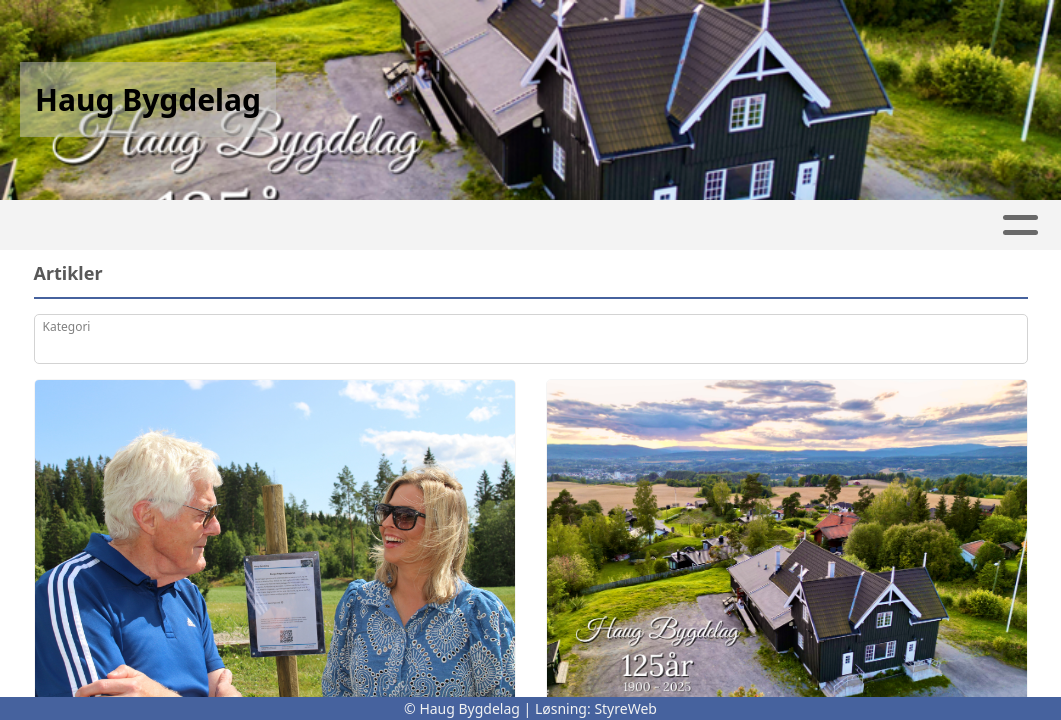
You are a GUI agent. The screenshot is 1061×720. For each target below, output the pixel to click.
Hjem (56, 225)
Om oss (646, 225)
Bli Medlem (889, 225)
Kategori (67, 326)
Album (414, 225)
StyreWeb (625, 708)
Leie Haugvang (180, 225)
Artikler (320, 225)
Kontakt (765, 225)
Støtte (995, 225)
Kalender (522, 225)
